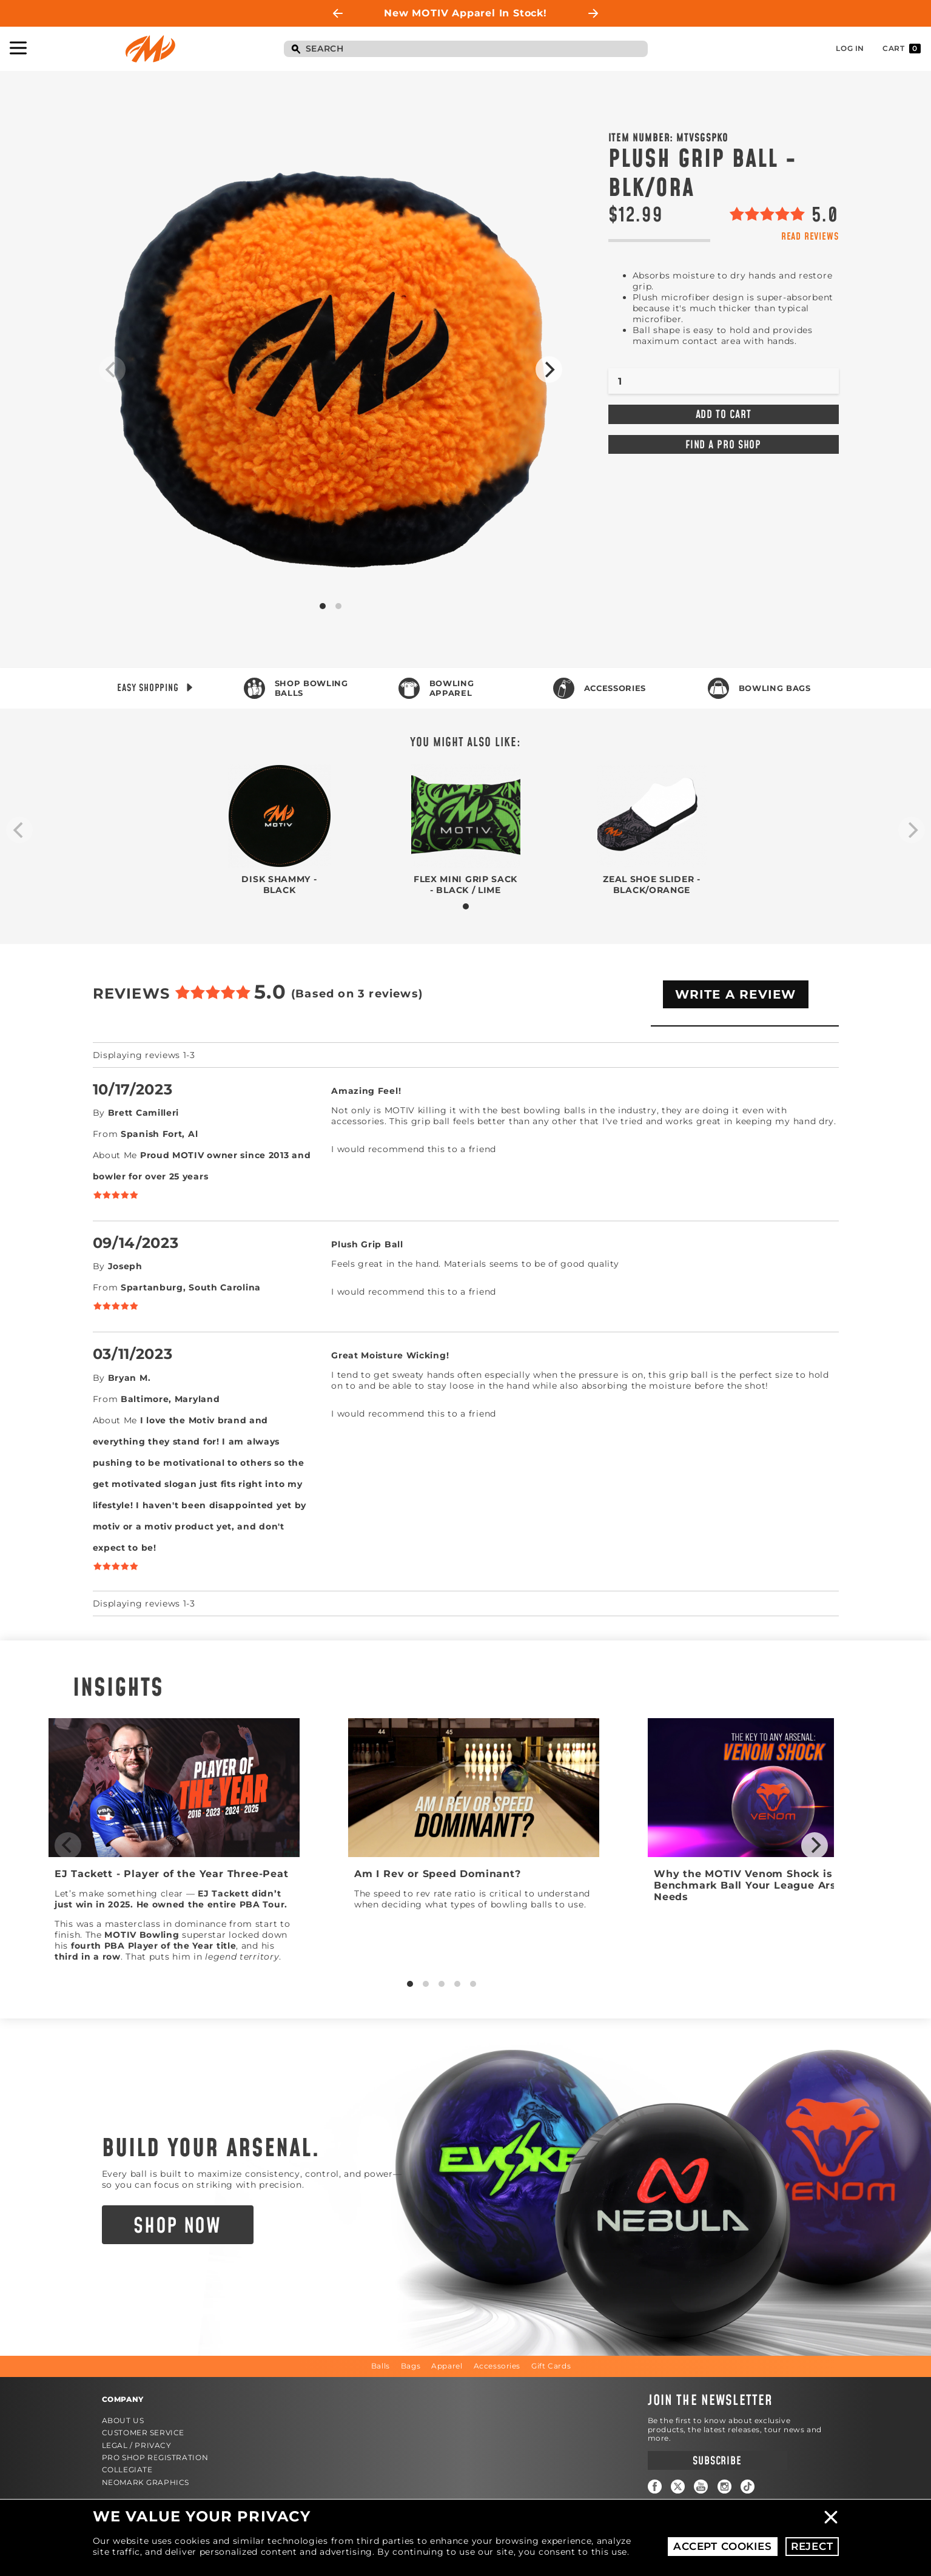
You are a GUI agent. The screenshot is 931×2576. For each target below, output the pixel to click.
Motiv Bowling (150, 49)
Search (296, 50)
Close (831, 2517)
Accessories (615, 688)
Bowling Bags (775, 688)
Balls (380, 2365)
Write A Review (735, 994)
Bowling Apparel (451, 688)
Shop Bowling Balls (311, 688)
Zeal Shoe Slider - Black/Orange (652, 884)
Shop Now (177, 2226)
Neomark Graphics (146, 2482)
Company (123, 2399)
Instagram (724, 2486)
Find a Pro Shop (723, 445)
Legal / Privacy (137, 2445)
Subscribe (717, 2461)
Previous (337, 13)
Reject (812, 2546)
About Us (123, 2420)
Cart (901, 48)
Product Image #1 (330, 369)
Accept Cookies (722, 2546)
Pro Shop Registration (155, 2457)
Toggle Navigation (18, 48)
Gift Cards (551, 2365)
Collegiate (127, 2469)
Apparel (446, 2365)
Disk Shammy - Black (279, 884)
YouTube (701, 2486)
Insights (118, 1688)
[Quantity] (723, 381)
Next (593, 13)
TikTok (748, 2486)
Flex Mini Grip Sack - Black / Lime (465, 884)
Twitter (678, 2486)
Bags (410, 2365)
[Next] (549, 369)
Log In (850, 48)
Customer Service (143, 2432)
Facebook (655, 2486)
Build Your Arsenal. (211, 2149)
